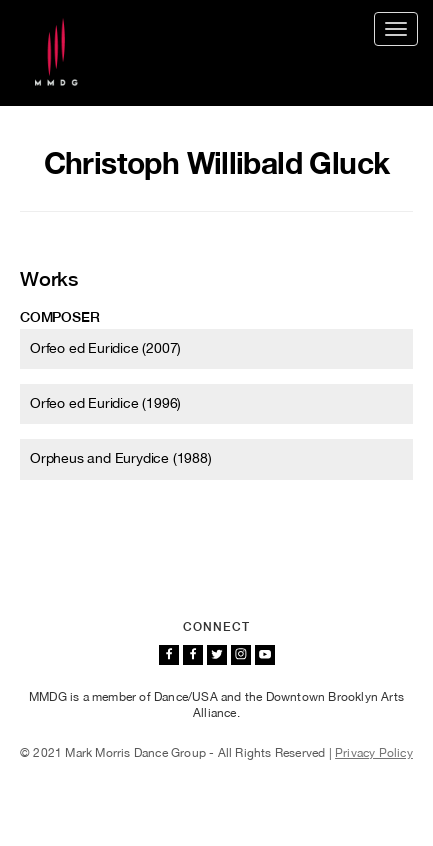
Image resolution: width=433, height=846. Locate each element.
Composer (59, 317)
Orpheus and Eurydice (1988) (121, 458)
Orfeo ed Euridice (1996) (105, 403)
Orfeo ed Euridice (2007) (105, 348)
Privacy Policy (374, 753)
